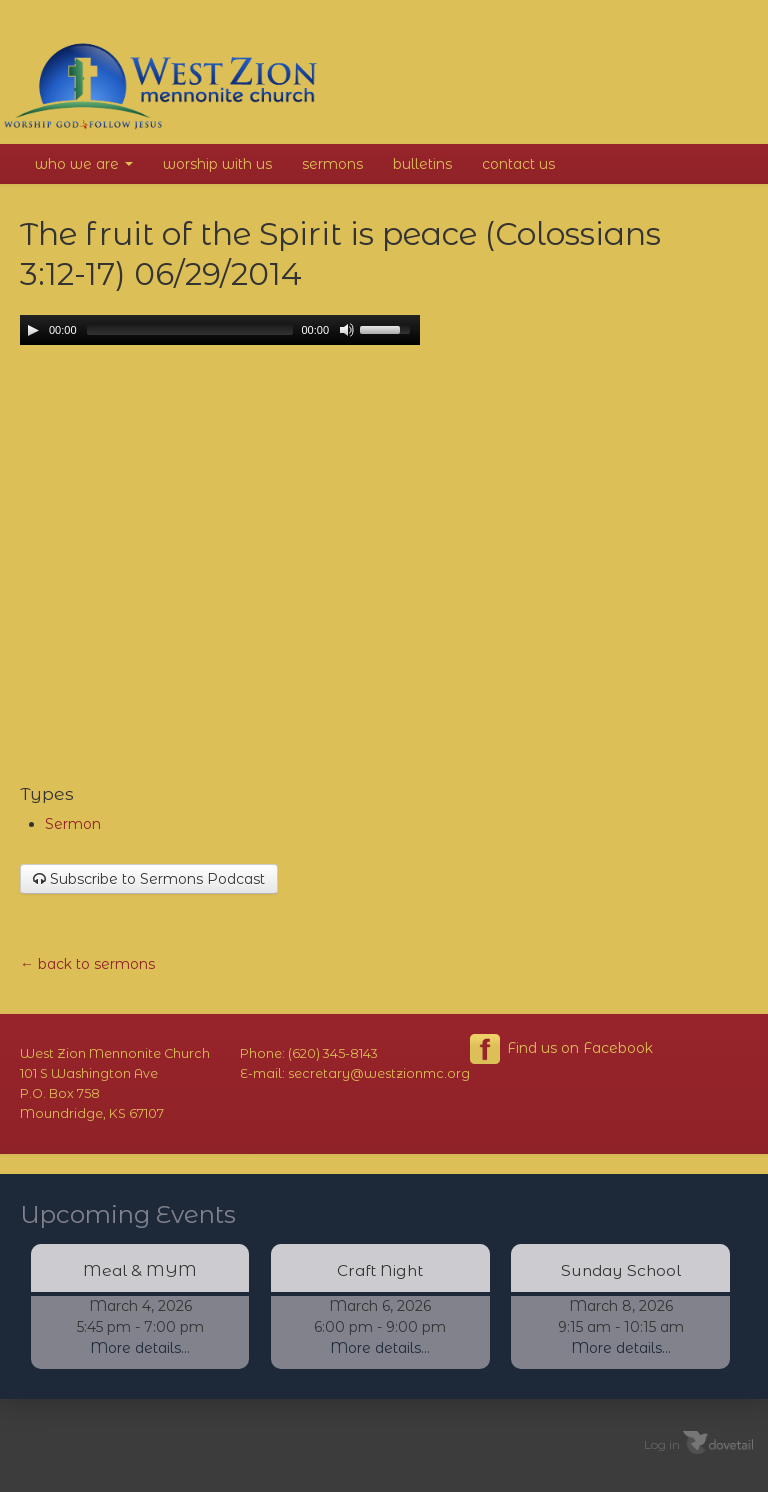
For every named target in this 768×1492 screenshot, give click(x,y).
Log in (662, 1443)
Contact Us (518, 164)
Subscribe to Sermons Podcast (149, 879)
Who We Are (84, 164)
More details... (140, 1348)
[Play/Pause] (33, 330)
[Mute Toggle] (347, 330)
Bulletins (422, 164)
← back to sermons (87, 964)
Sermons (332, 164)
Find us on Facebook (561, 1049)
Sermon (73, 824)
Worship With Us (217, 164)
